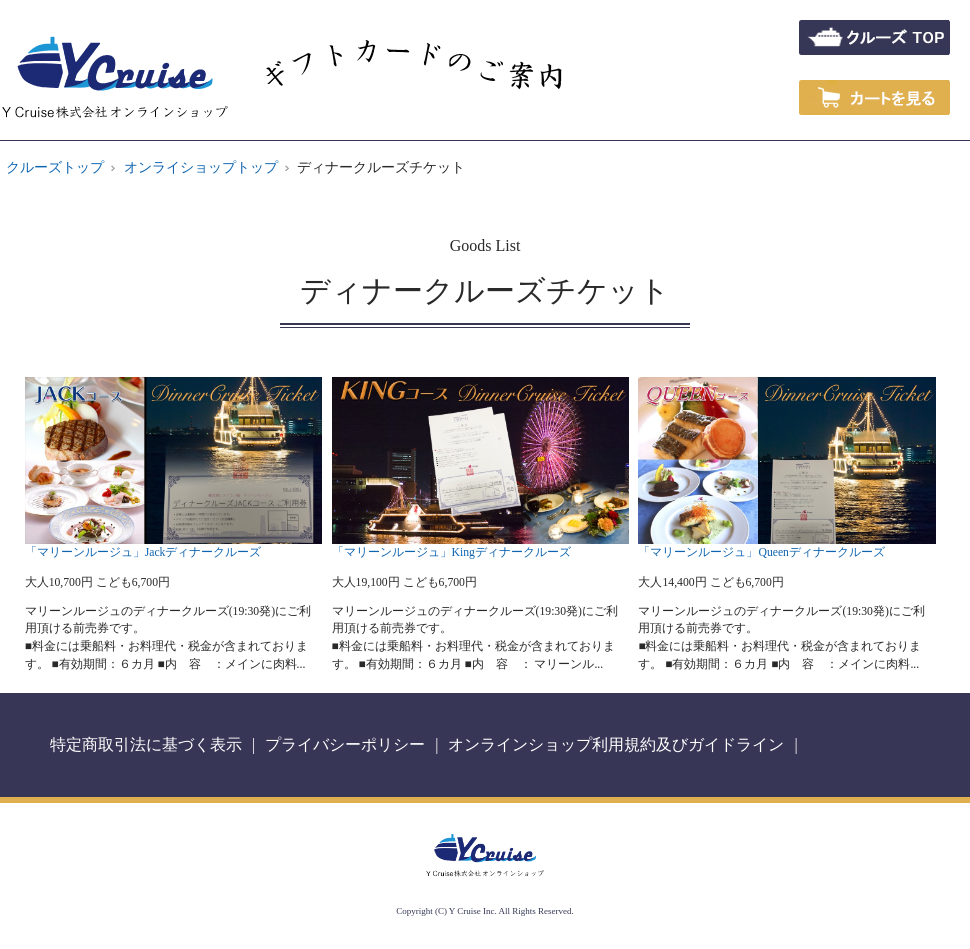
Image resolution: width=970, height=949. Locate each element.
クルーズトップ (55, 167)
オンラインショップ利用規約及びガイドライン (616, 744)
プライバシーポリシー (345, 744)
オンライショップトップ (201, 167)
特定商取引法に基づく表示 (146, 744)
